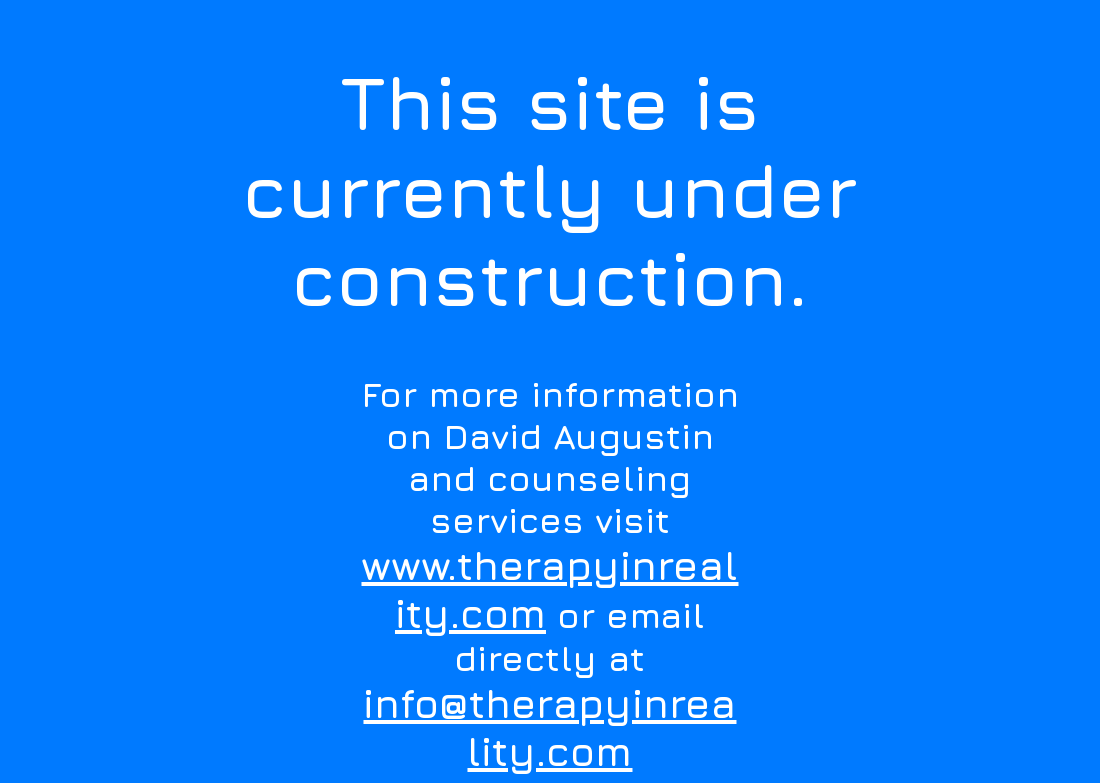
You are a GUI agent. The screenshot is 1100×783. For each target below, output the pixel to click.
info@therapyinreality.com (549, 727)
